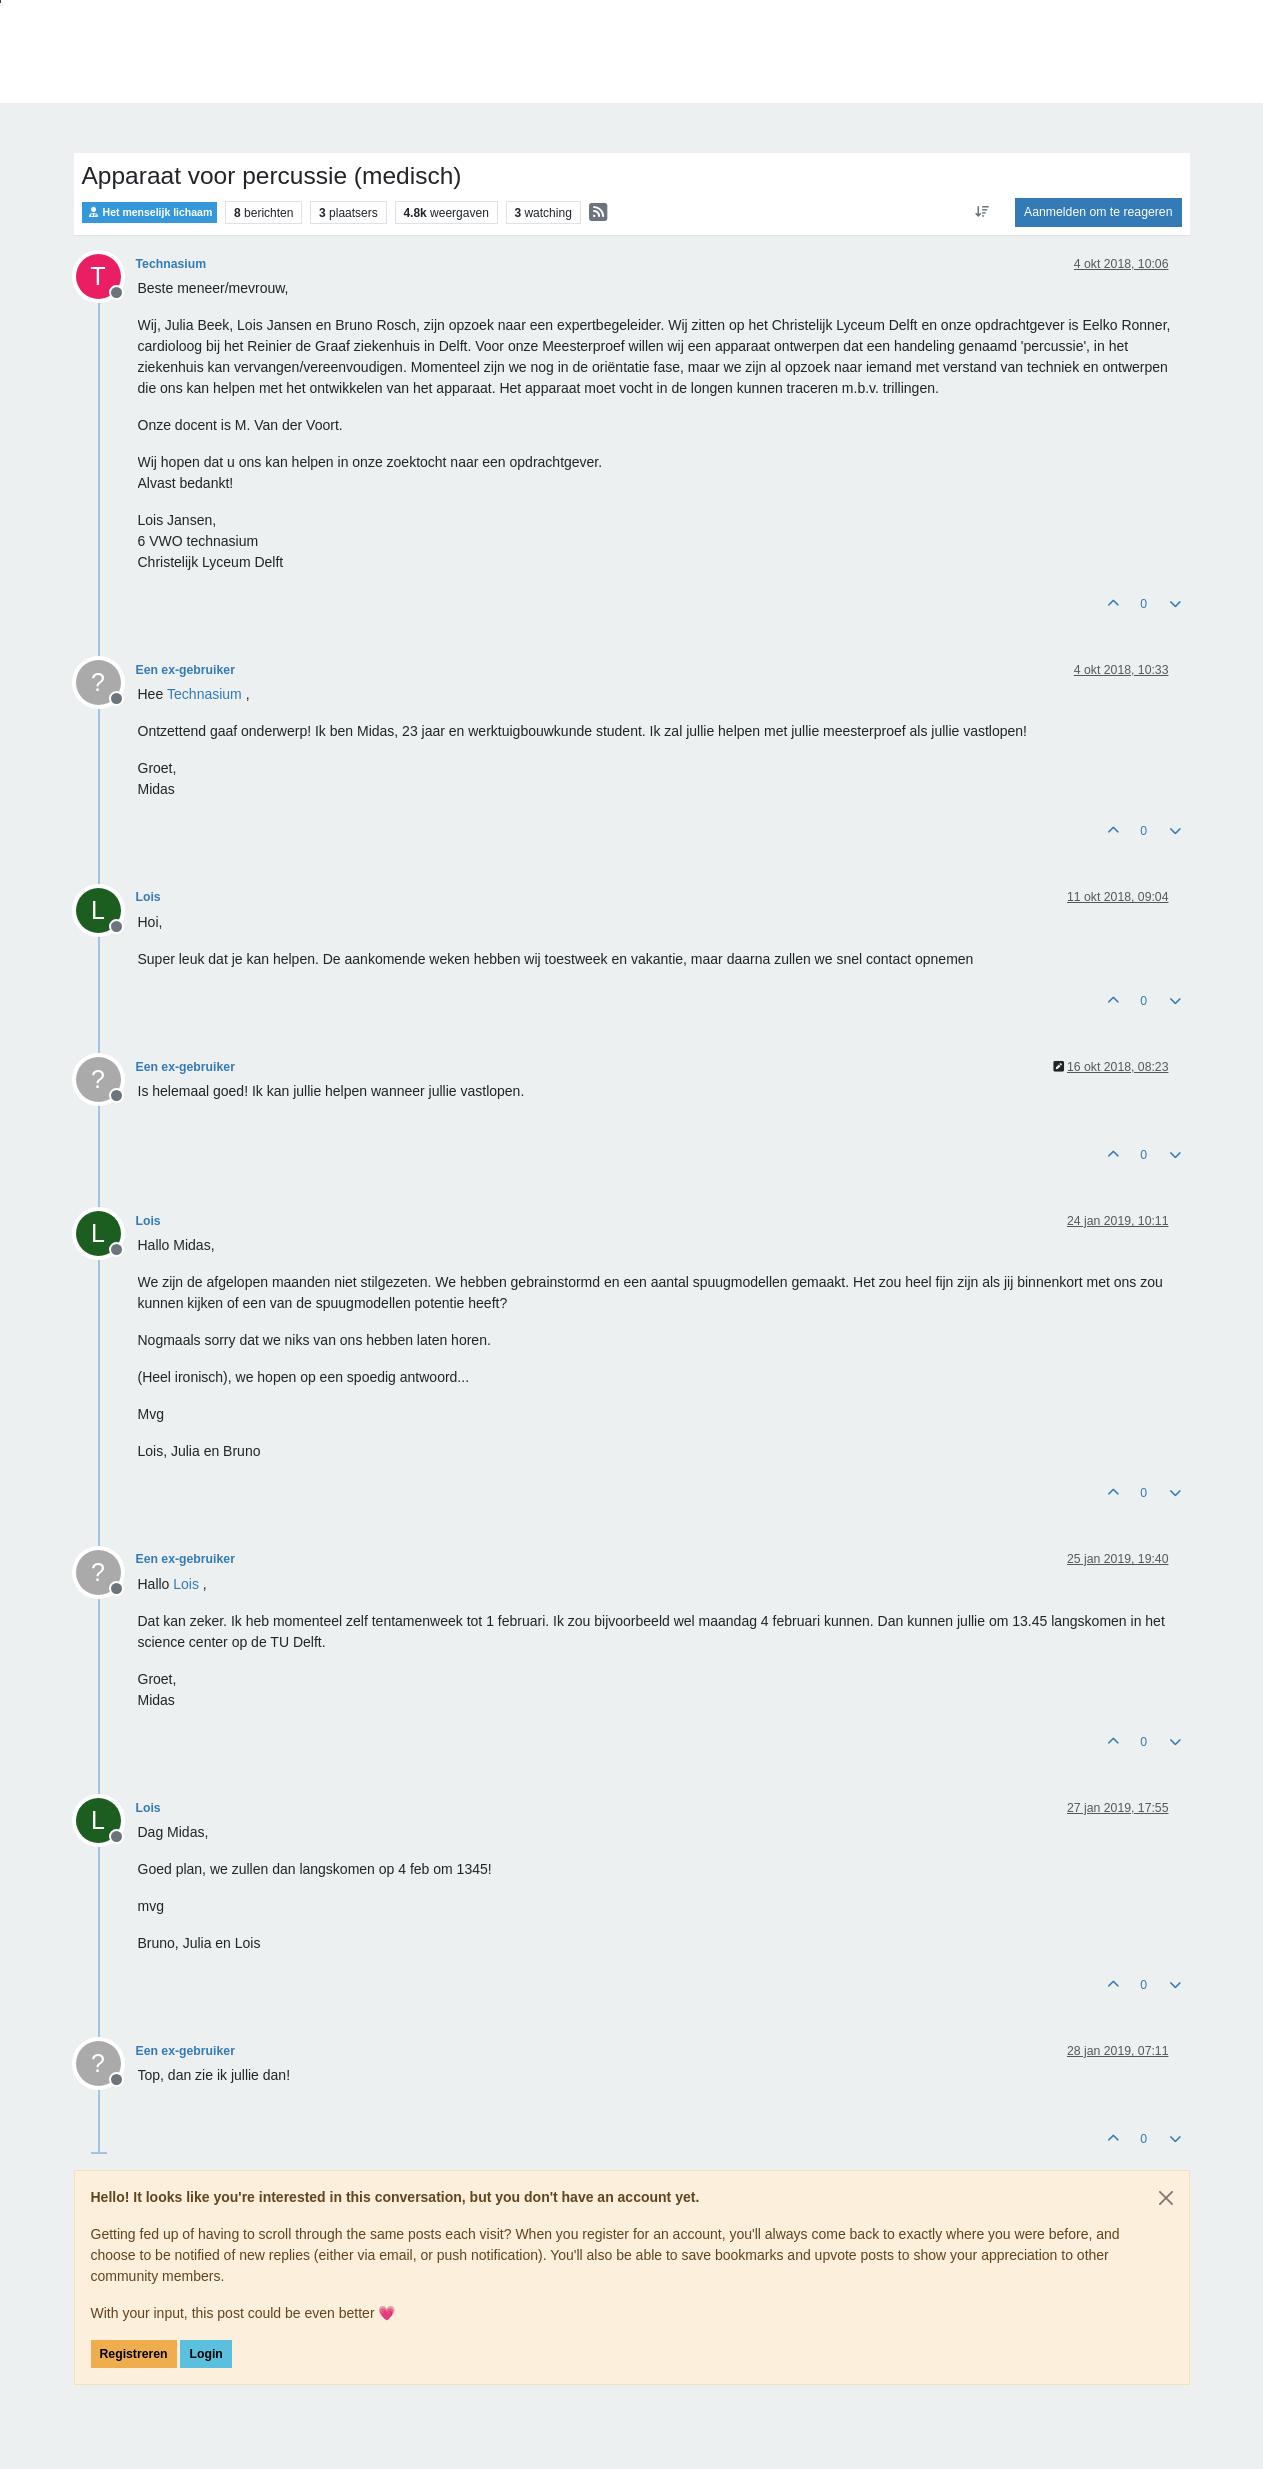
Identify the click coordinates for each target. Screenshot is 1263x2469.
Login (205, 2354)
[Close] (1166, 2198)
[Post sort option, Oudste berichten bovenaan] (982, 212)
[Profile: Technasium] (204, 694)
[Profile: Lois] (186, 1584)
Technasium (171, 264)
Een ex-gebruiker (185, 670)
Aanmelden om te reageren (1098, 212)
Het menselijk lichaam (150, 212)
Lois (148, 897)
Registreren (134, 2354)
